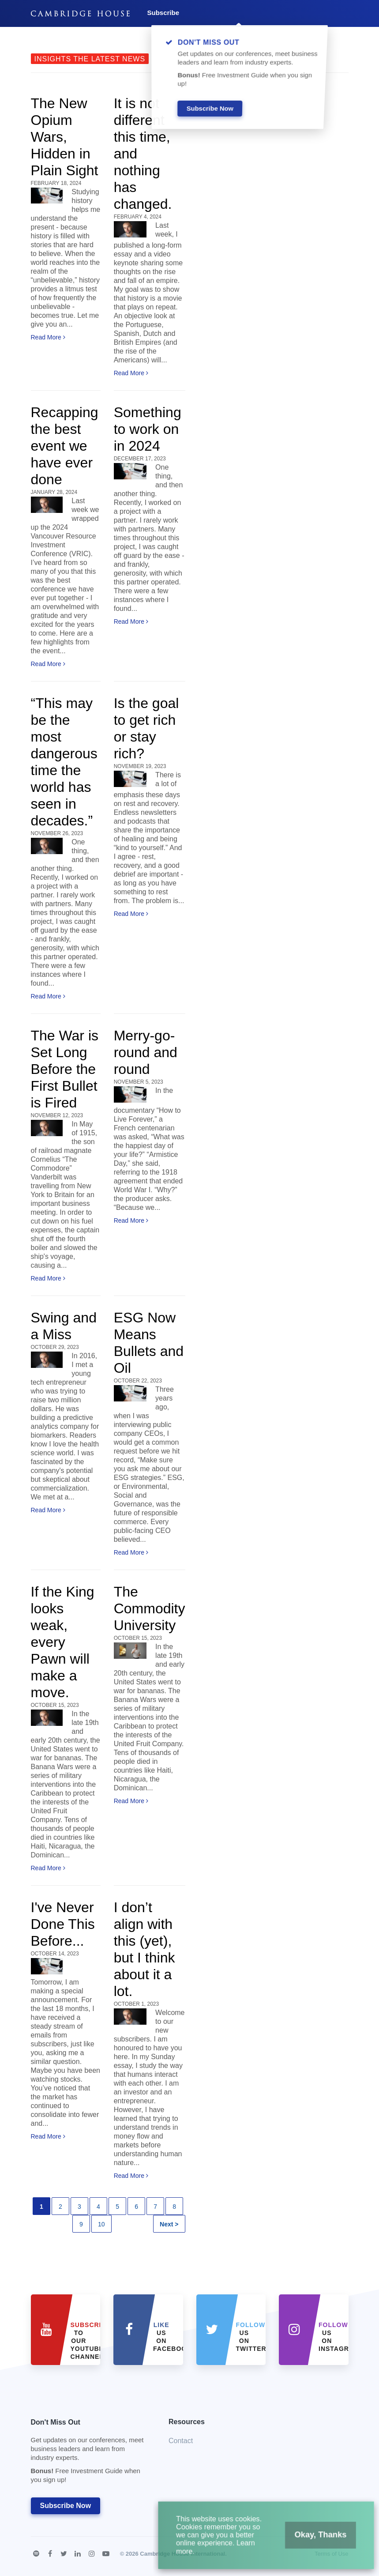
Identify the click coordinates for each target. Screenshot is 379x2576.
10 (101, 2224)
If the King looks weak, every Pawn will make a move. (62, 1642)
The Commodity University (149, 1608)
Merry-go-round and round (145, 1052)
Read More (48, 337)
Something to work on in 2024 (147, 429)
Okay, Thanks (312, 2540)
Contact (181, 2440)
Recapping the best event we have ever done (64, 445)
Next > (169, 2224)
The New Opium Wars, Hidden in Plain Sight (64, 136)
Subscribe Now (65, 2505)
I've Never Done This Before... (63, 1924)
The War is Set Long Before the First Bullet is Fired (65, 1069)
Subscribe (163, 12)
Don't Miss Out (89, 2453)
